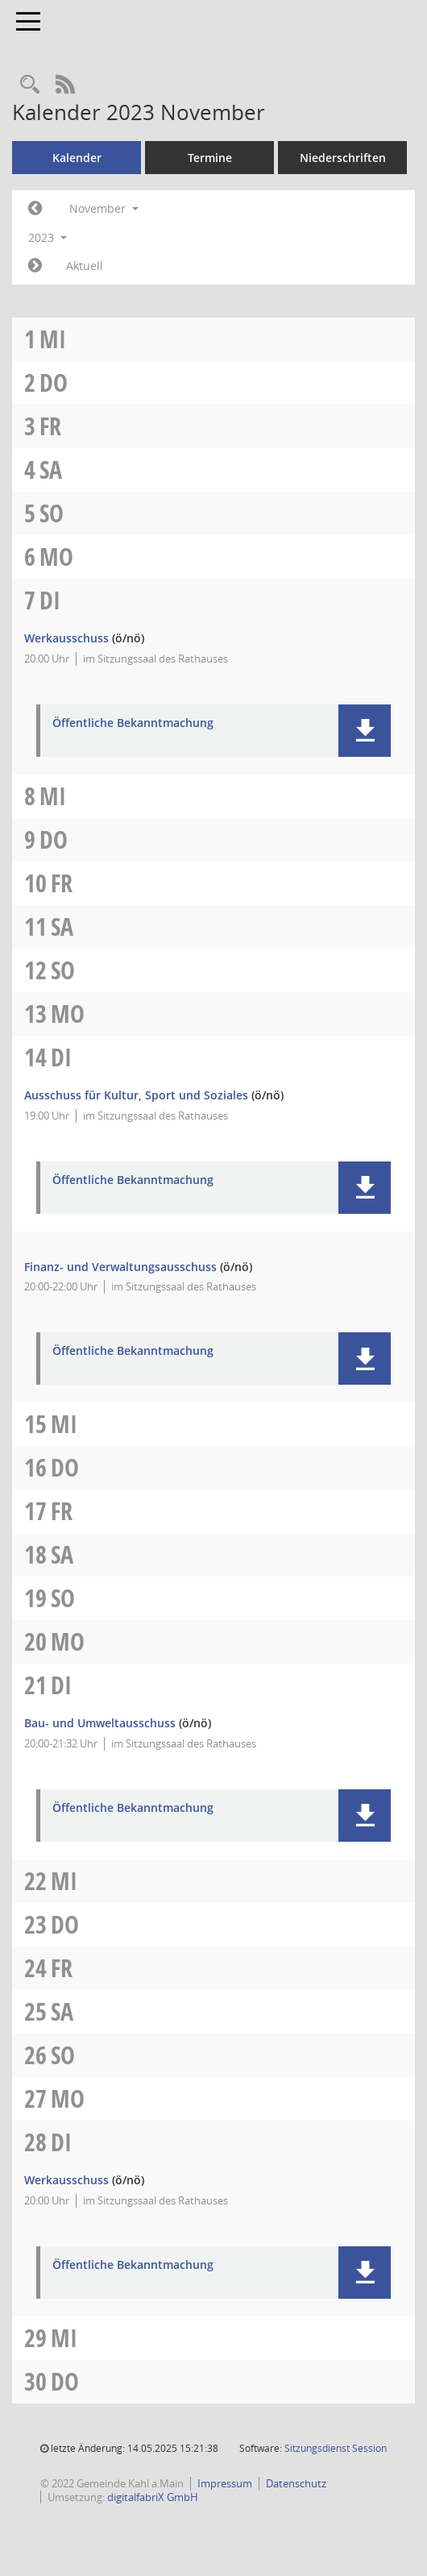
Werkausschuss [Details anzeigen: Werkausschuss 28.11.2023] (66, 2180)
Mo (56, 556)
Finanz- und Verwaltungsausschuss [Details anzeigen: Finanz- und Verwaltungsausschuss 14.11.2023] (120, 1266)
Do (53, 382)
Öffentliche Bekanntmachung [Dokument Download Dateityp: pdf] (133, 723)
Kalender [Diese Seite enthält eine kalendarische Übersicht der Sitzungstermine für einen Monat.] (77, 157)
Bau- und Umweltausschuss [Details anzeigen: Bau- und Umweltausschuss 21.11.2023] (100, 1722)
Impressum (224, 2483)
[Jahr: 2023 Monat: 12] (35, 265)
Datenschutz (296, 2483)
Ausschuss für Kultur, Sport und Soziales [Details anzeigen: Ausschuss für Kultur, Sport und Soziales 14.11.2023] (136, 1095)
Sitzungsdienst (335, 2448)
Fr (50, 425)
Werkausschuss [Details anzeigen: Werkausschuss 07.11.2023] (66, 638)
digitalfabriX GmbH (152, 2497)
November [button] (104, 208)
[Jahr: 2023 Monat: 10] (35, 208)
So (51, 513)
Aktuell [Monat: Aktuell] (84, 265)
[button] (364, 730)
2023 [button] (47, 237)
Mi (52, 338)
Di (49, 600)
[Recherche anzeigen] (30, 85)
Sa (50, 469)
